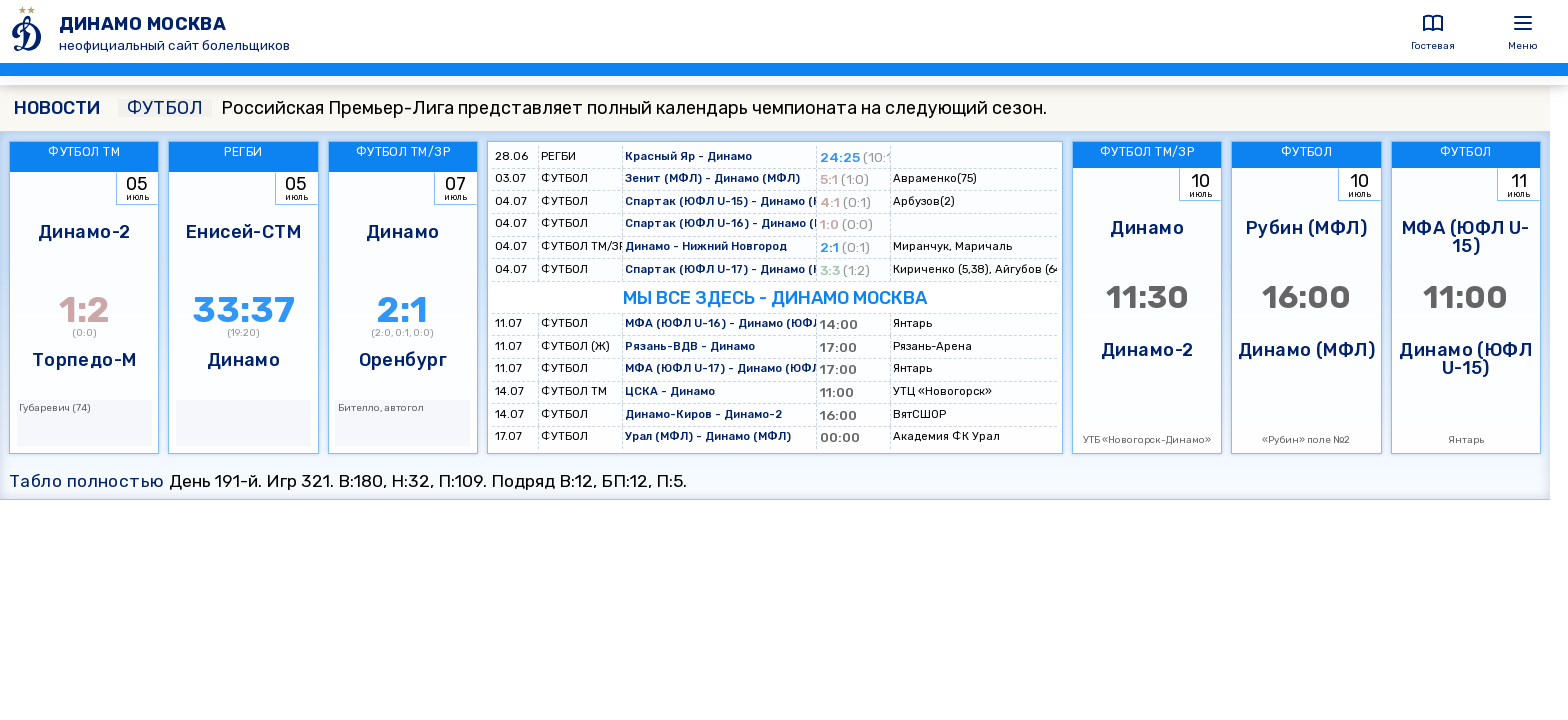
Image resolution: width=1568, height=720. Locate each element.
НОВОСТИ (57, 108)
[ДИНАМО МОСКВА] (29, 31)
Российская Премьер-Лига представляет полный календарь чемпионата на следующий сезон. (582, 108)
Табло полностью (87, 481)
